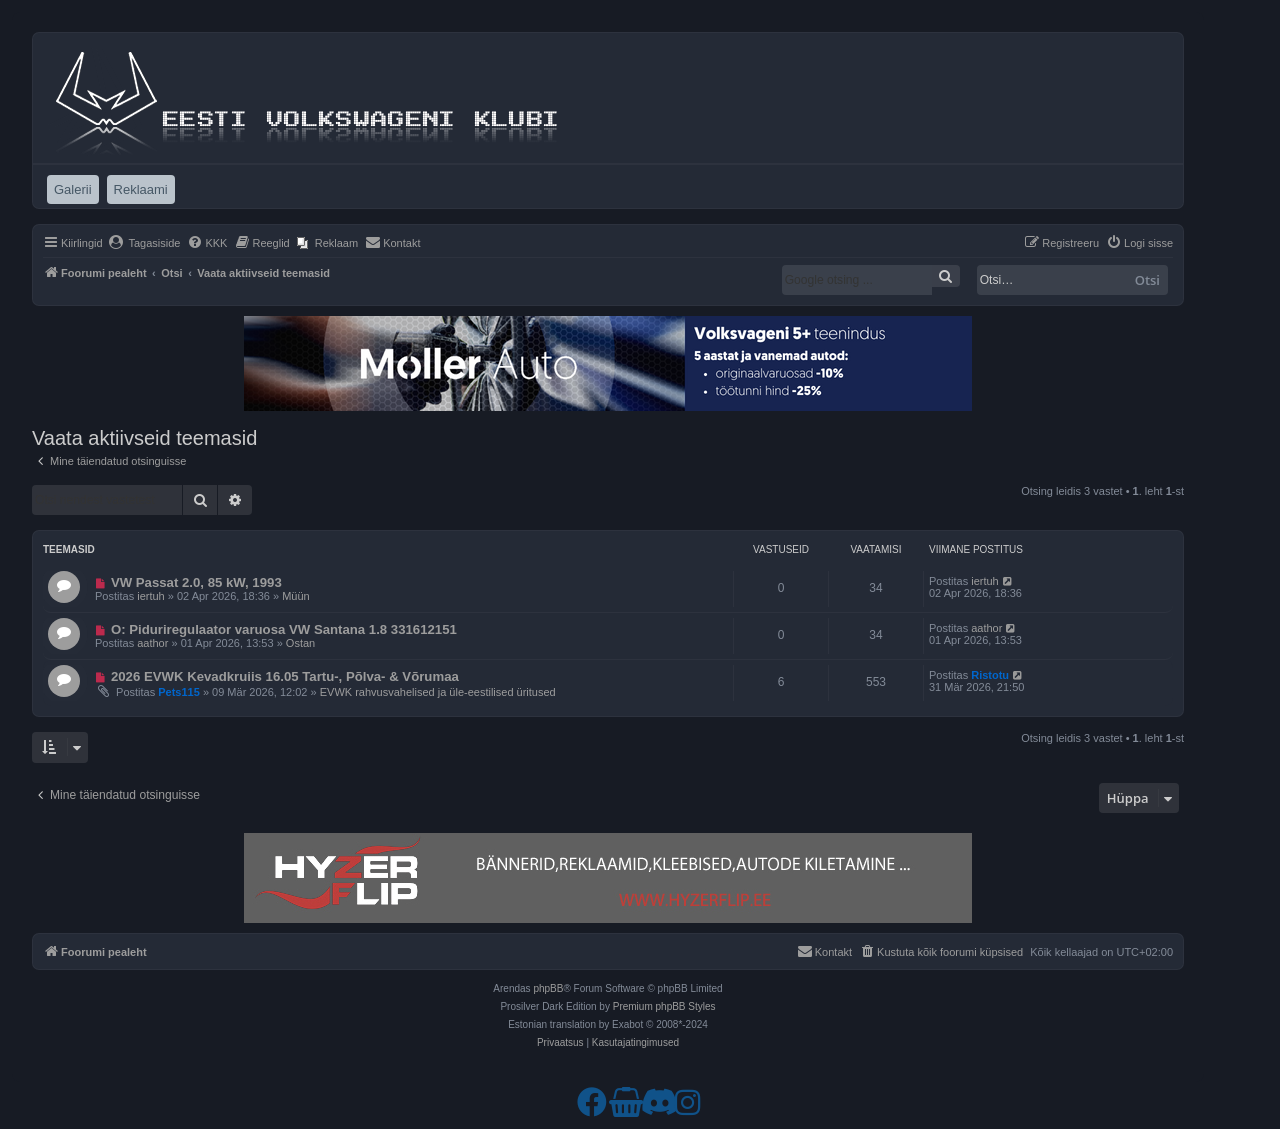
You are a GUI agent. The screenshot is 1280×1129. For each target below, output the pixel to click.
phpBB (548, 988)
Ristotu (990, 675)
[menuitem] (144, 243)
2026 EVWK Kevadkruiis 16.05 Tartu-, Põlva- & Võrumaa (285, 676)
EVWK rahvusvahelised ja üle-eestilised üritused (438, 692)
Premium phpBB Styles (664, 1006)
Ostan (300, 643)
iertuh (151, 596)
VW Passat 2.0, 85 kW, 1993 (196, 582)
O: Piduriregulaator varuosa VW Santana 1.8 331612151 (284, 629)
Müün (296, 596)
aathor (152, 643)
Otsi (1147, 280)
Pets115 (179, 692)
